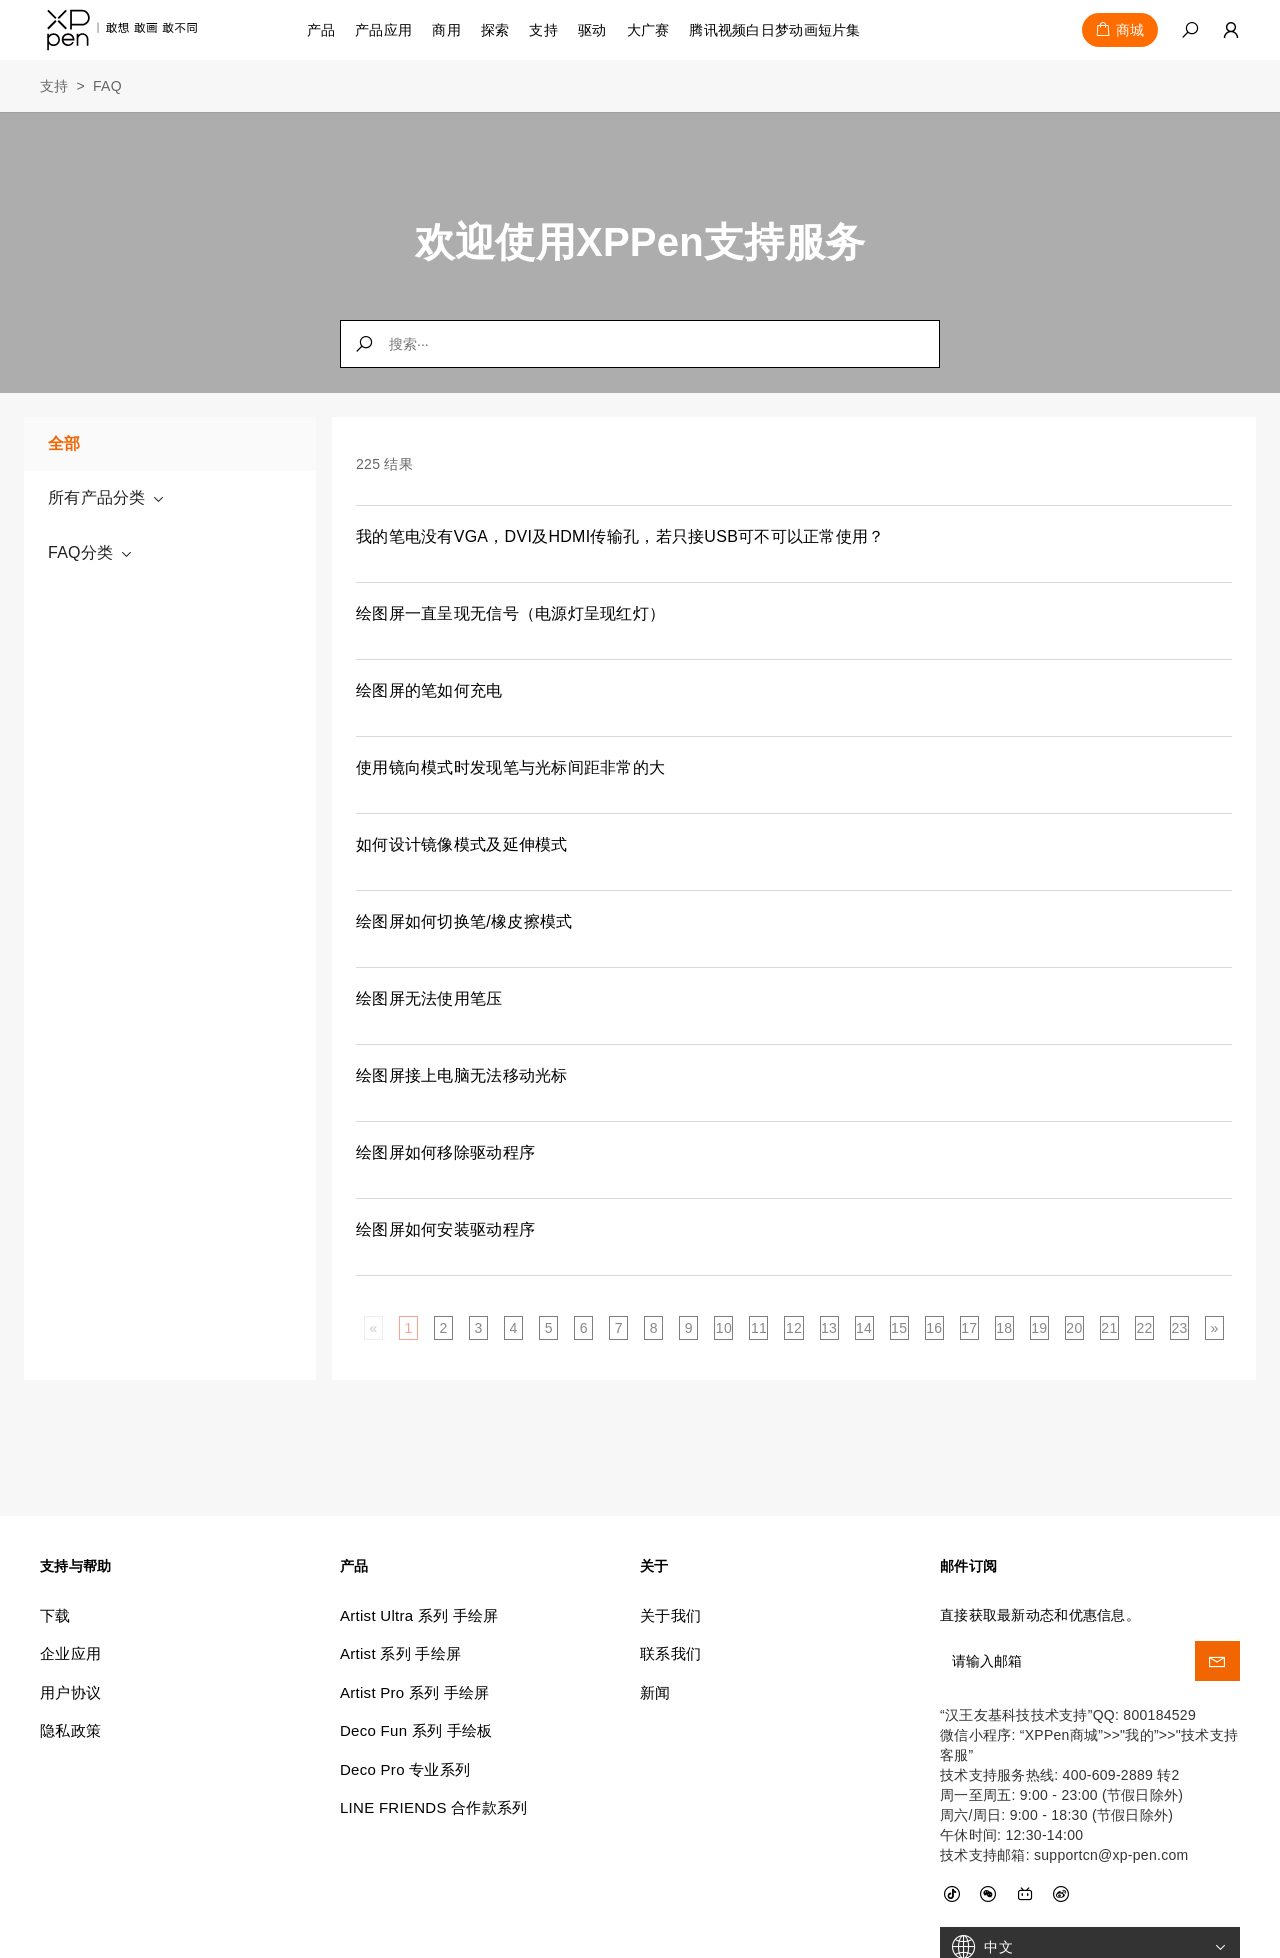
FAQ (107, 86)
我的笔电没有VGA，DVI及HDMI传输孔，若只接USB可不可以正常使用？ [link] (620, 536)
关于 (654, 1473)
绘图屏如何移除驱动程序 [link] (445, 1152)
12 (794, 1328)
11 (759, 1328)
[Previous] (373, 1328)
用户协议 (70, 1599)
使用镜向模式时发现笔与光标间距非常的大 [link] (510, 767)
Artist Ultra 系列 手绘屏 (419, 1522)
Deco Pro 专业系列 (405, 1676)
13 (829, 1328)
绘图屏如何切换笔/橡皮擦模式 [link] (464, 921)
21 (1109, 1328)
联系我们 (670, 1560)
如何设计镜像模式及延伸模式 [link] (462, 844)
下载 (55, 1522)
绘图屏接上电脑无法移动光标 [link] (462, 1075)
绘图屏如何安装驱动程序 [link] (445, 1229)
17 (969, 1328)
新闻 (655, 1599)
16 (934, 1328)
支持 (54, 86)
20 (1074, 1328)
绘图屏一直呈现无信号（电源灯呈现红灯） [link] (510, 613)
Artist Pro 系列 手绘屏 (415, 1599)
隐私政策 (70, 1637)
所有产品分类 (107, 498)
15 (899, 1328)
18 (1004, 1328)
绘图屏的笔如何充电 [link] (429, 690)
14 (864, 1328)
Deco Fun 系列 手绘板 (416, 1637)
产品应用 (383, 30)
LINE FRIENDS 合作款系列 (434, 1714)
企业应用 (70, 1560)
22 (1144, 1328)
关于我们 (670, 1522)
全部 (64, 443)
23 (1179, 1328)
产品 (321, 30)
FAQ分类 (91, 553)
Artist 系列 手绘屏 (400, 1560)
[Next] (1215, 1328)
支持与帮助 (75, 1473)
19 (1039, 1328)
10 (724, 1328)
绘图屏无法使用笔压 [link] (429, 998)
